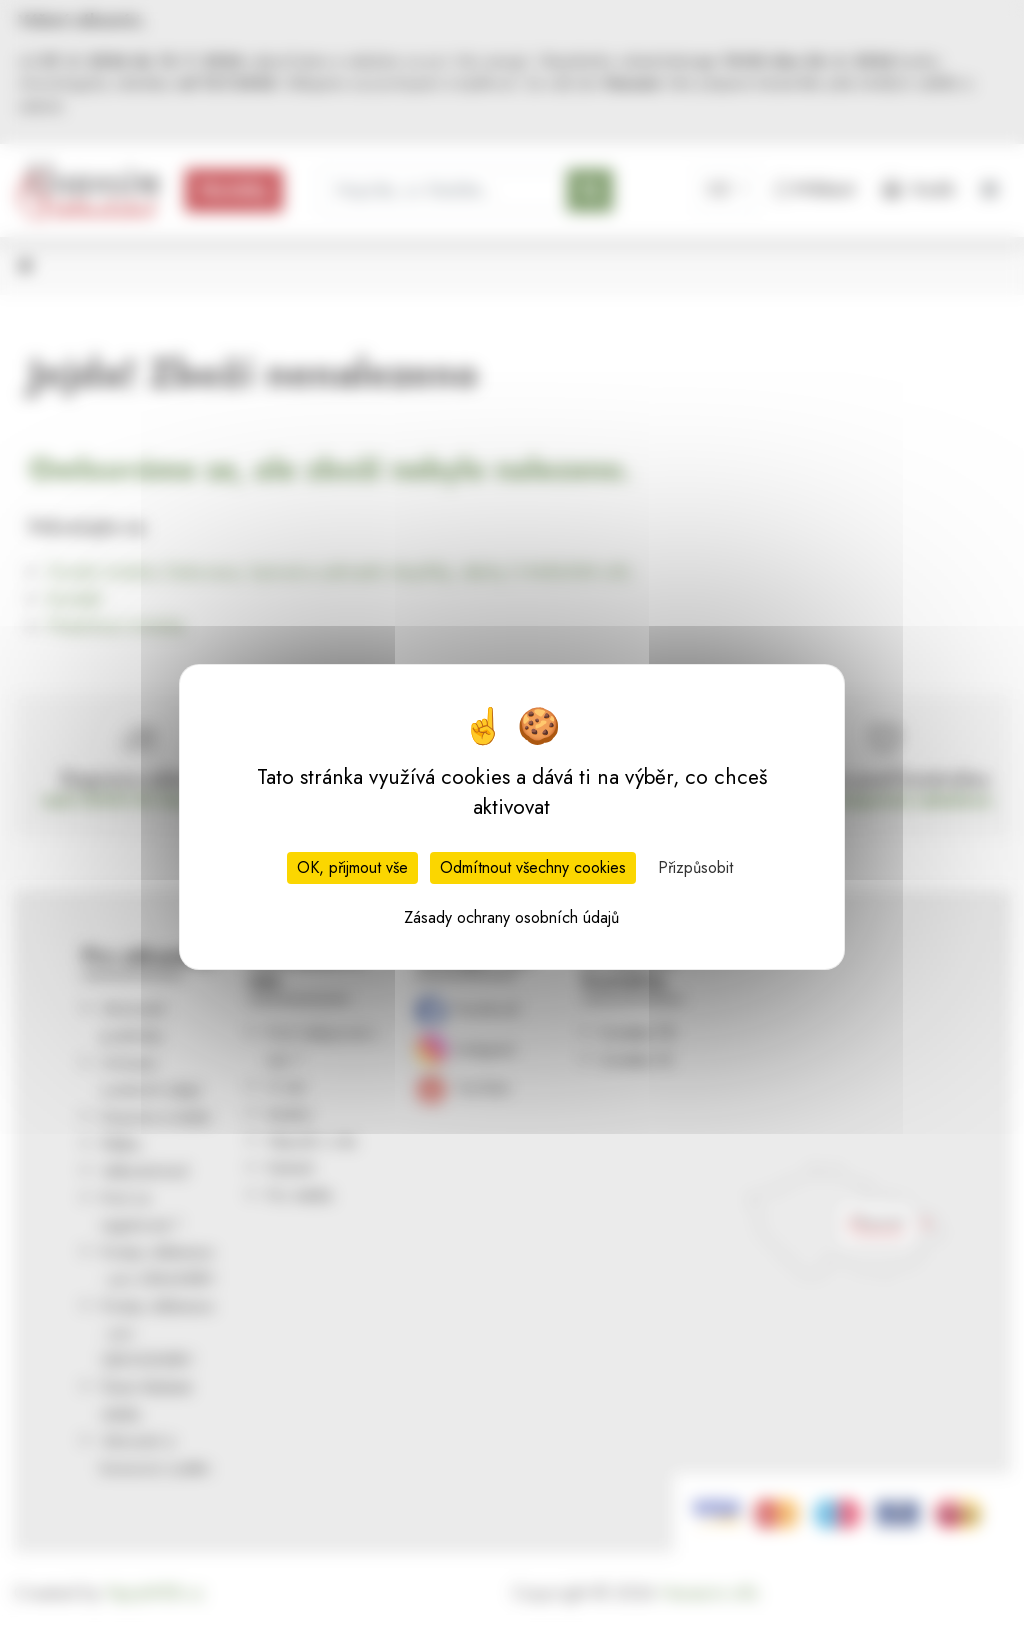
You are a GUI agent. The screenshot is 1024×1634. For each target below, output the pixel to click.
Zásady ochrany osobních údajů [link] (511, 917)
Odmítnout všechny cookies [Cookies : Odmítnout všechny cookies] (533, 867)
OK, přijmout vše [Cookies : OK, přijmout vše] (352, 867)
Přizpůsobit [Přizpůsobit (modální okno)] (695, 867)
